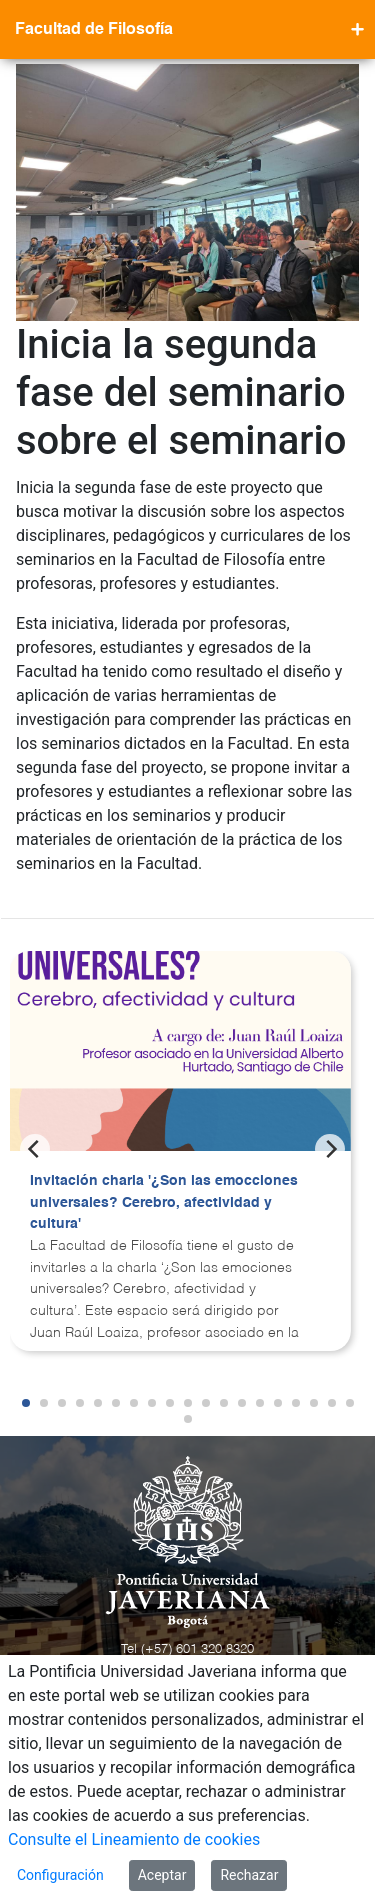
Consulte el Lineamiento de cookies (134, 1839)
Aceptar (162, 1875)
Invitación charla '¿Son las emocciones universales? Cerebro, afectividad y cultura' (164, 1202)
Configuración (60, 1875)
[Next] (330, 1149)
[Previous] (35, 1149)
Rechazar (249, 1875)
